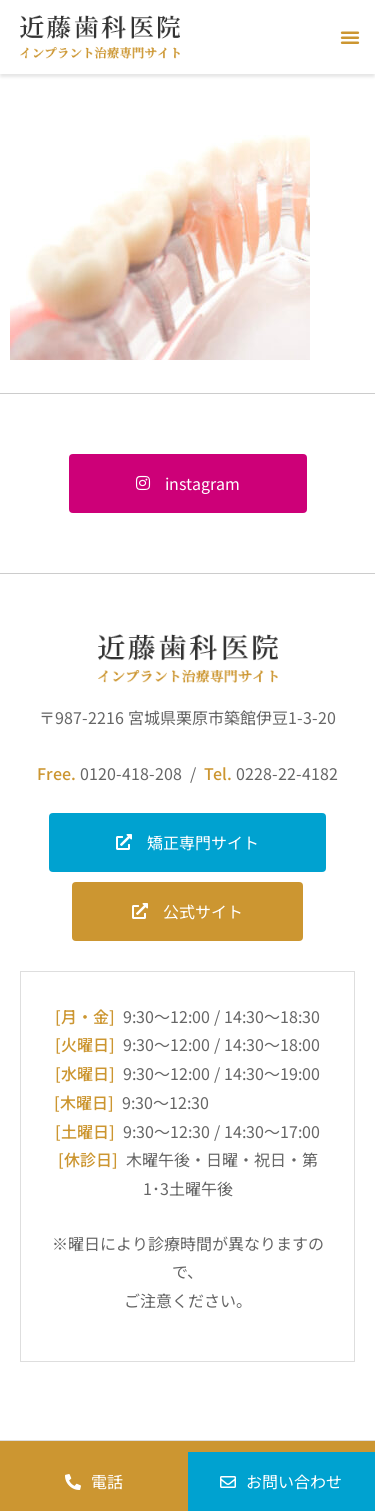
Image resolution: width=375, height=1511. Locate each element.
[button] (350, 37)
